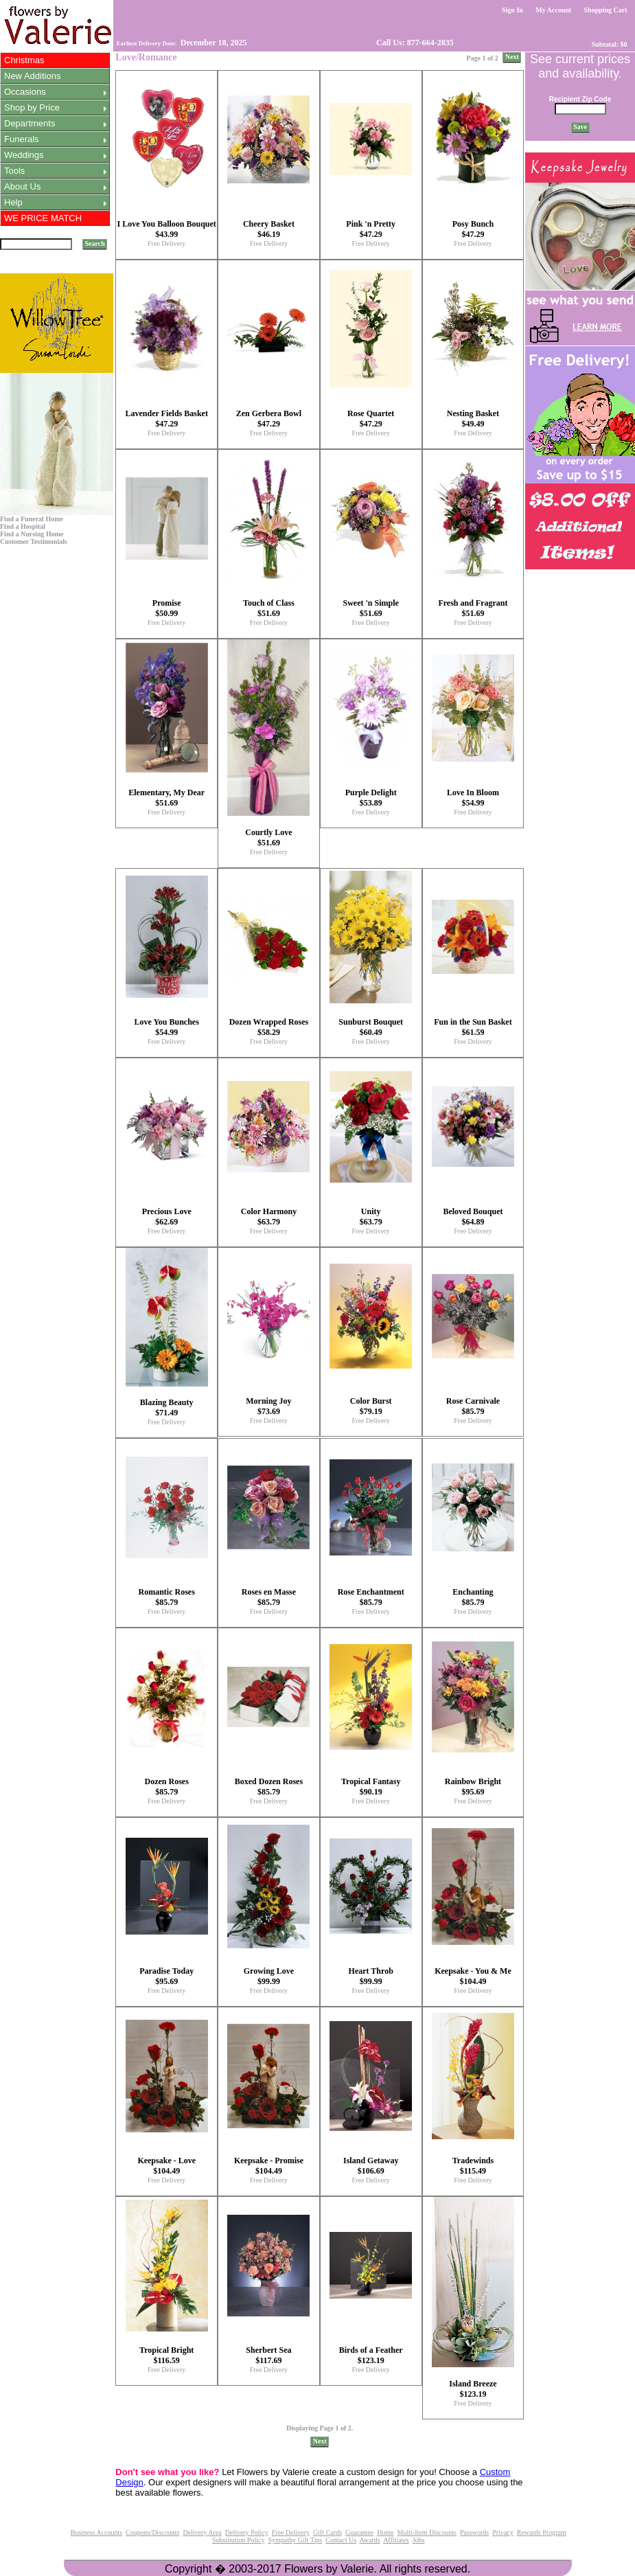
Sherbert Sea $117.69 (268, 2355)
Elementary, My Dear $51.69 (166, 798)
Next (511, 56)
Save (580, 126)
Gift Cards (327, 2532)
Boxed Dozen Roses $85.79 (269, 1787)
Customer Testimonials (33, 541)
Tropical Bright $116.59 (166, 2355)
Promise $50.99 (166, 608)
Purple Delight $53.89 (371, 798)
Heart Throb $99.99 (371, 1976)
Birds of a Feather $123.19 (371, 2355)
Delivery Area (202, 2532)
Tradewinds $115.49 (473, 2166)
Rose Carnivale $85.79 (473, 1406)
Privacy (502, 2532)
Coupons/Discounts (152, 2532)
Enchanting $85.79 (472, 1597)
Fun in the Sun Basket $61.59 (472, 1027)
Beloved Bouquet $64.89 (473, 1217)
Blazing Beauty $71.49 (167, 1407)
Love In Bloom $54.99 (473, 798)
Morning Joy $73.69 (268, 1406)
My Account (553, 10)
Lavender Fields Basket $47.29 (166, 419)
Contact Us (340, 2540)
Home (385, 2532)
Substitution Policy (238, 2540)
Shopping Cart (605, 10)
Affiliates (396, 2540)
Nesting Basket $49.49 (473, 419)
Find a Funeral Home (31, 519)
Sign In (512, 10)
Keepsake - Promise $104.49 (268, 2166)
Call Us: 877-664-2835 (414, 42)
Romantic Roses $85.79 (167, 1597)
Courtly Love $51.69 (268, 837)
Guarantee (359, 2532)
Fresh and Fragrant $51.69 (472, 608)
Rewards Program (541, 2532)
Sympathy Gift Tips (295, 2540)
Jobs (419, 2540)
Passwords (474, 2532)
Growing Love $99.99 (269, 1976)
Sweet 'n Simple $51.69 (371, 608)
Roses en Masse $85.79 (269, 1597)
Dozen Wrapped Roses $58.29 (269, 1027)
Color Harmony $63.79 (269, 1217)
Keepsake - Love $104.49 (166, 2166)
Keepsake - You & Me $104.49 (473, 1976)
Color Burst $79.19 (371, 1406)
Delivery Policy (246, 2532)
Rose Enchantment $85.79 (371, 1597)
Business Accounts (96, 2532)
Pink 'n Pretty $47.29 (370, 229)
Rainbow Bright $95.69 (473, 1787)
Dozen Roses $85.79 (167, 1787)
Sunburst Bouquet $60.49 (370, 1027)
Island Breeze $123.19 (472, 2389)
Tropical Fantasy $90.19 (371, 1787)
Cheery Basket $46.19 (269, 229)
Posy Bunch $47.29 (473, 229)
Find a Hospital (22, 526)
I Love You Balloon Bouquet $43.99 (166, 229)
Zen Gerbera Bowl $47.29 (268, 419)
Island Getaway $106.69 (370, 2166)
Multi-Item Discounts (427, 2532)
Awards (369, 2540)
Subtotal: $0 (609, 44)
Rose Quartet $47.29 (370, 419)
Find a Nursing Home (32, 534)
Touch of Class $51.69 (269, 608)
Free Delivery (166, 243)
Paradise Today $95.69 (166, 1976)
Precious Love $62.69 (167, 1217)
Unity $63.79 (371, 1217)
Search (94, 243)
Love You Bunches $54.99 (167, 1027)
